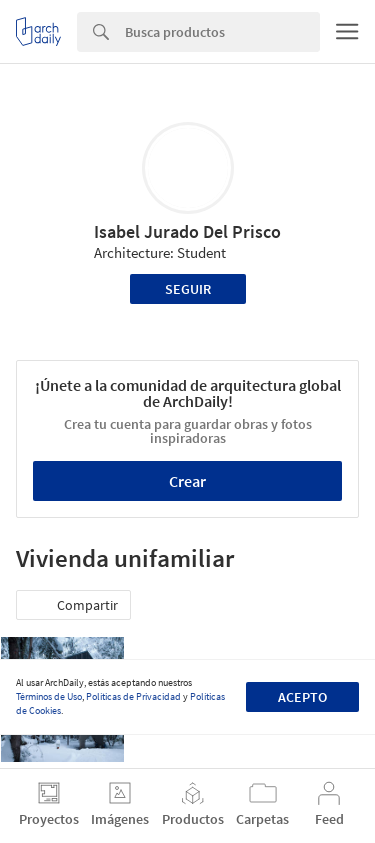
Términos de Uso (49, 696)
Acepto (302, 697)
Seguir (188, 289)
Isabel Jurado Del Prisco (187, 231)
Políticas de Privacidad (133, 696)
